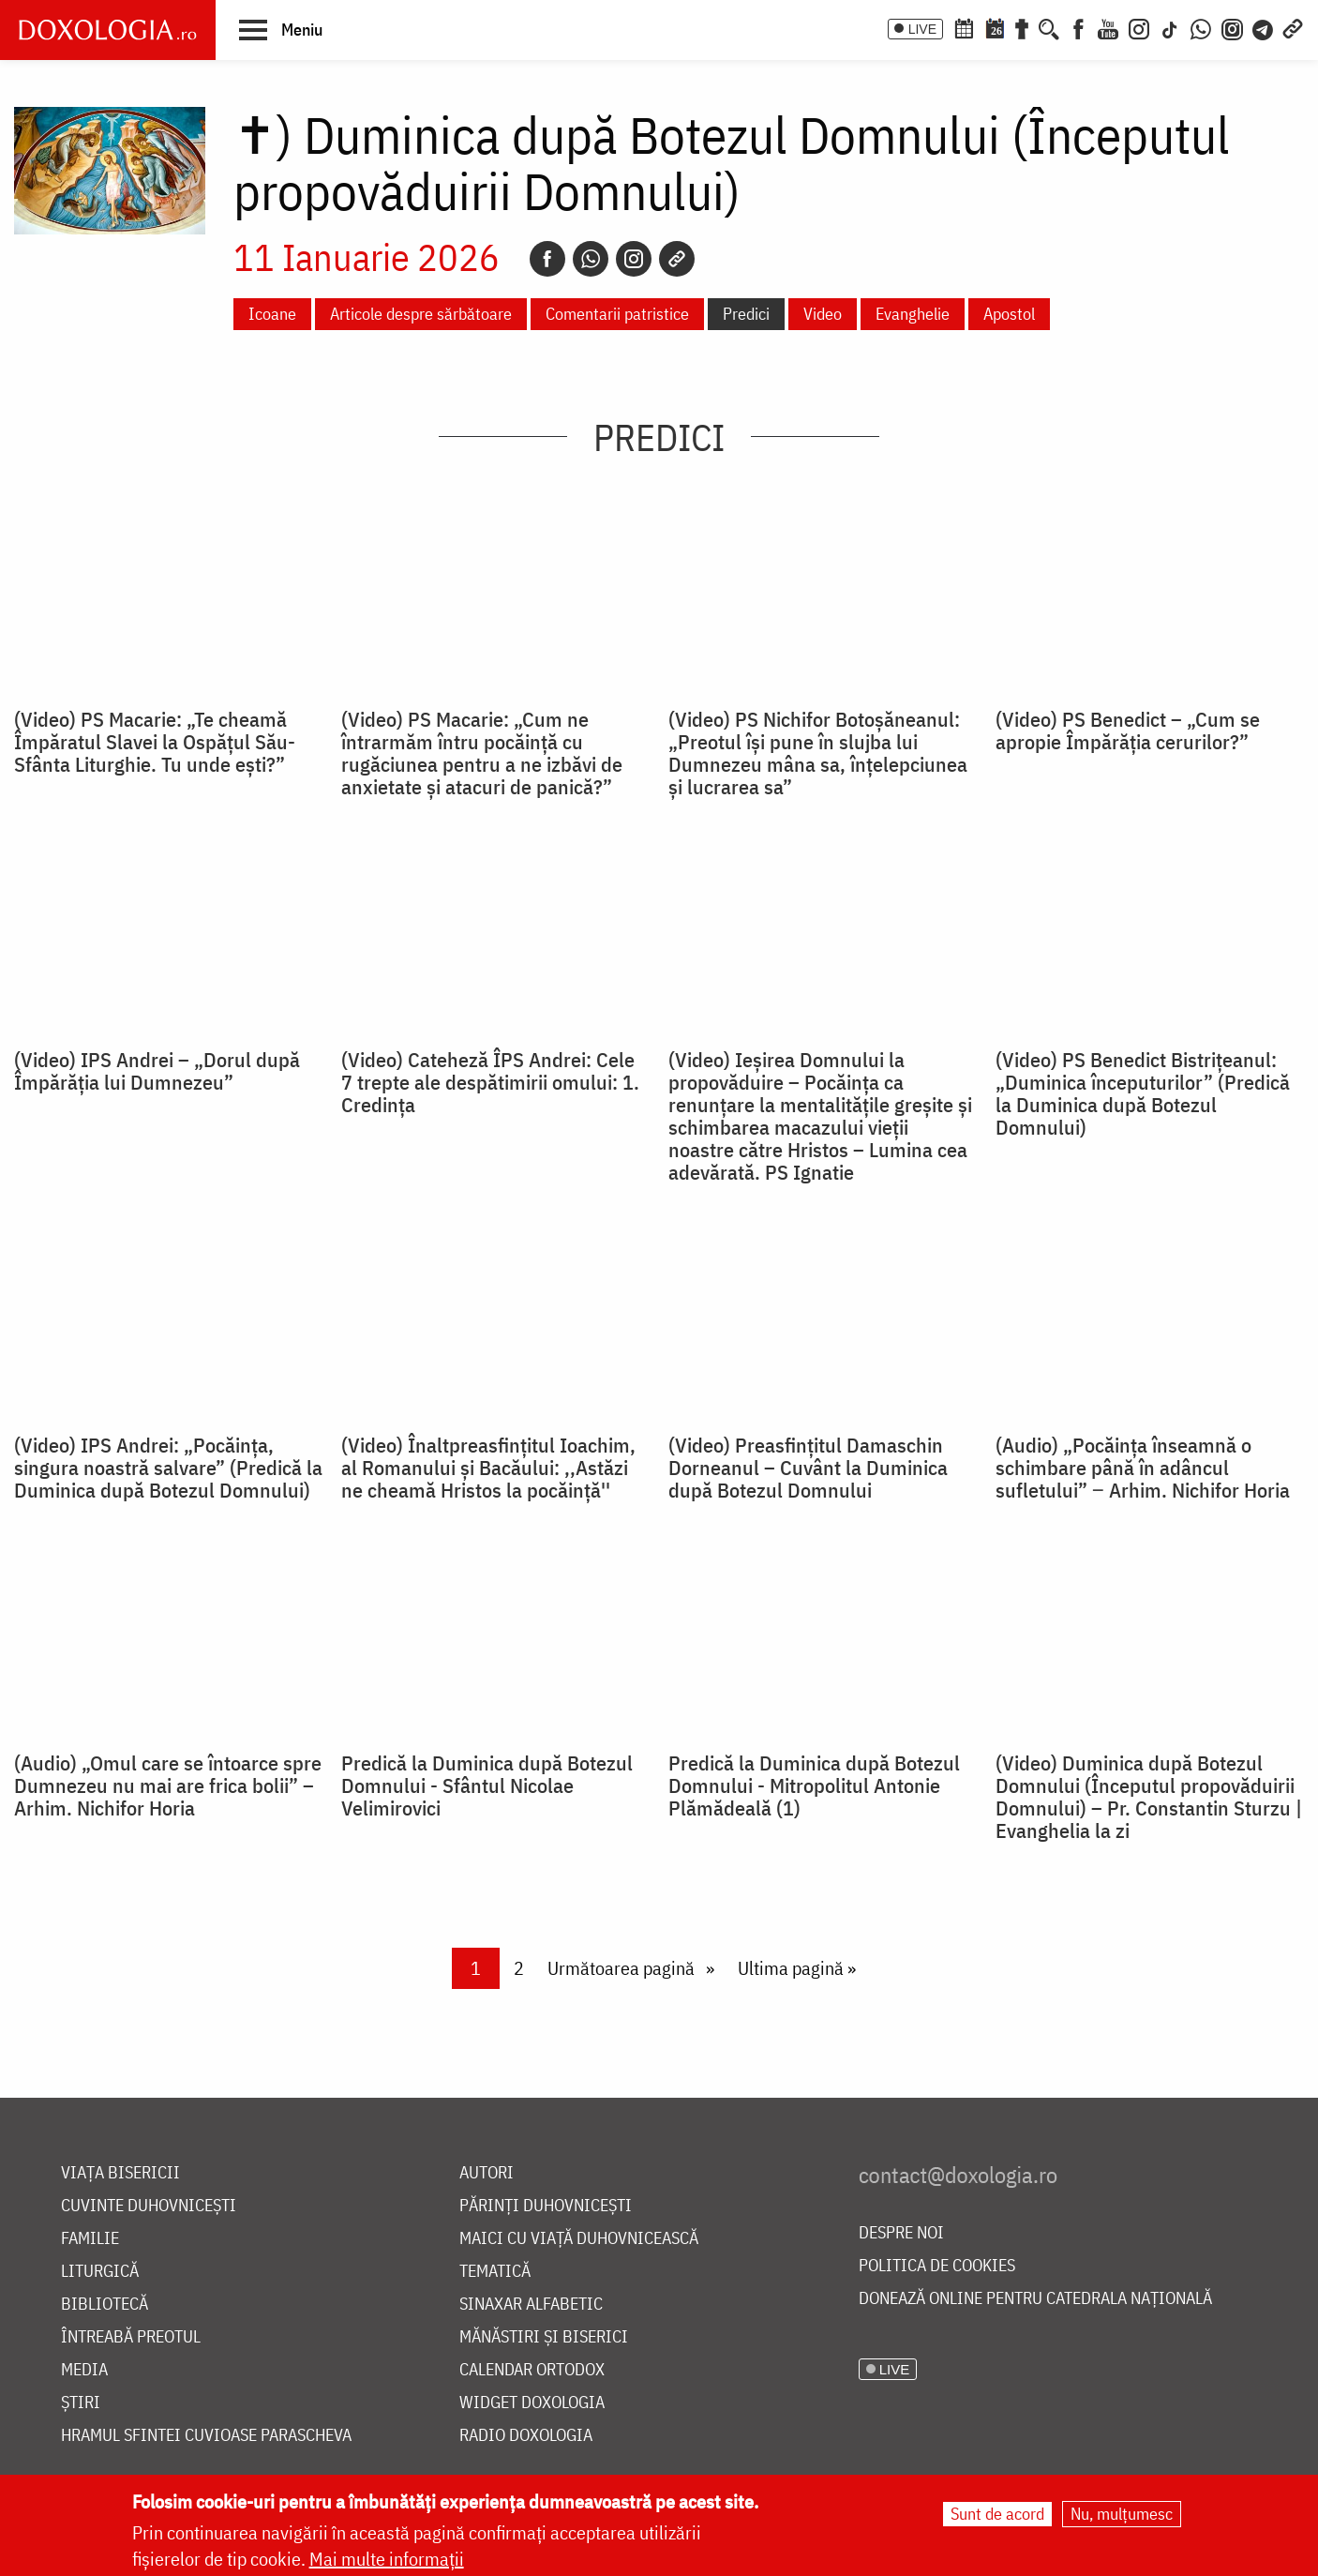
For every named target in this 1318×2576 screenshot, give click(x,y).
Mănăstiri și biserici (543, 2337)
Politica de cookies (937, 2266)
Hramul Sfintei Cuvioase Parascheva (206, 2436)
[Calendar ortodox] (964, 27)
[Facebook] (1078, 27)
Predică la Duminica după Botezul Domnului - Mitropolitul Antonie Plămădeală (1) (814, 1785)
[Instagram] (1139, 27)
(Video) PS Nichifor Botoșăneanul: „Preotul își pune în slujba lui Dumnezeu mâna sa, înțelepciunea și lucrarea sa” (817, 753)
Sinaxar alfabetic (531, 2304)
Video (822, 313)
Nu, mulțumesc (1122, 2514)
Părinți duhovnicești (545, 2206)
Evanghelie (913, 313)
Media (84, 2370)
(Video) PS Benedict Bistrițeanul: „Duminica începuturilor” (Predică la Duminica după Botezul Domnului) (1143, 1093)
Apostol (1009, 313)
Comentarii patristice (617, 313)
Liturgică (100, 2272)
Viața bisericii (120, 2173)
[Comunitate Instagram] (1232, 27)
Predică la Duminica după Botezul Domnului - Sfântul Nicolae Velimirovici (487, 1785)
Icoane (272, 313)
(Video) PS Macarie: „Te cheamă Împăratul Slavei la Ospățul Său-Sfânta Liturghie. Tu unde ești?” (154, 742)
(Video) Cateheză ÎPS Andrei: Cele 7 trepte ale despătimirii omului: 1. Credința (490, 1082)
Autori (486, 2173)
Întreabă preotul (131, 2337)
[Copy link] (677, 259)
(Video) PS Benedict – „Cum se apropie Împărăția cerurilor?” (1128, 730)
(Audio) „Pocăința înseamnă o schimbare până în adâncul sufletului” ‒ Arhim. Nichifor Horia (1143, 1467)
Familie (90, 2239)
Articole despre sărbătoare (421, 313)
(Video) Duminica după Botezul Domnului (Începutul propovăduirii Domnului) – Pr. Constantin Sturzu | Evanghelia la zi (1149, 1797)
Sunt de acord (997, 2514)
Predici (746, 313)
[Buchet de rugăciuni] (1021, 27)
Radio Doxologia (525, 2436)
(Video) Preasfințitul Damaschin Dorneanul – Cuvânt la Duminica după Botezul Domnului (808, 1467)
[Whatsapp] (590, 259)
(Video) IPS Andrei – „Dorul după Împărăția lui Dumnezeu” (157, 1070)
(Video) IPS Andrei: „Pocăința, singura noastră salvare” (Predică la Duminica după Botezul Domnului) (168, 1467)
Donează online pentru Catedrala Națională (1035, 2299)
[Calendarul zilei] (994, 27)
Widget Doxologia (532, 2403)
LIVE (922, 29)
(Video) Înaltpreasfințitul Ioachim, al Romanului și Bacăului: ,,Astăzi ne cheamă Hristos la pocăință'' (488, 1467)
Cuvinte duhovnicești (148, 2206)
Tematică (495, 2272)
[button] (280, 29)
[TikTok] (1170, 27)
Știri (80, 2403)
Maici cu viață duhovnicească (578, 2239)
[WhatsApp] (1201, 27)
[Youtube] (1108, 27)
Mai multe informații (386, 2559)
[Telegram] (1264, 27)
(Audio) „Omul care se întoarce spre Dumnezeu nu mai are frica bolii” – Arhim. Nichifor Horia (168, 1785)
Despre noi (901, 2233)
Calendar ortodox (532, 2370)
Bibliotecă (104, 2304)
